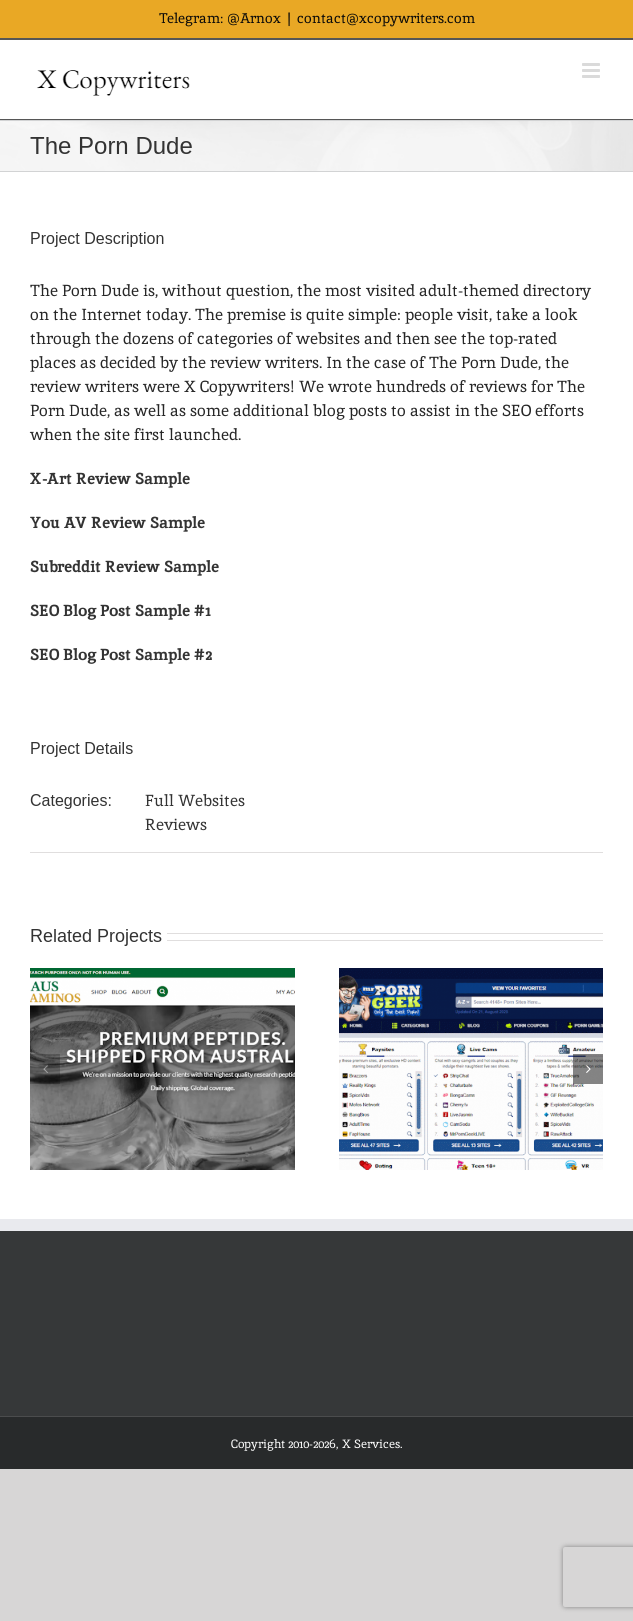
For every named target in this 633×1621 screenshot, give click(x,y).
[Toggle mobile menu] (592, 70)
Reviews (176, 824)
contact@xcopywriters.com (386, 18)
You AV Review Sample (117, 522)
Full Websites (195, 800)
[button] (45, 1069)
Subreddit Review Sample (124, 566)
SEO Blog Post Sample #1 (120, 610)
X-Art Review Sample (110, 478)
